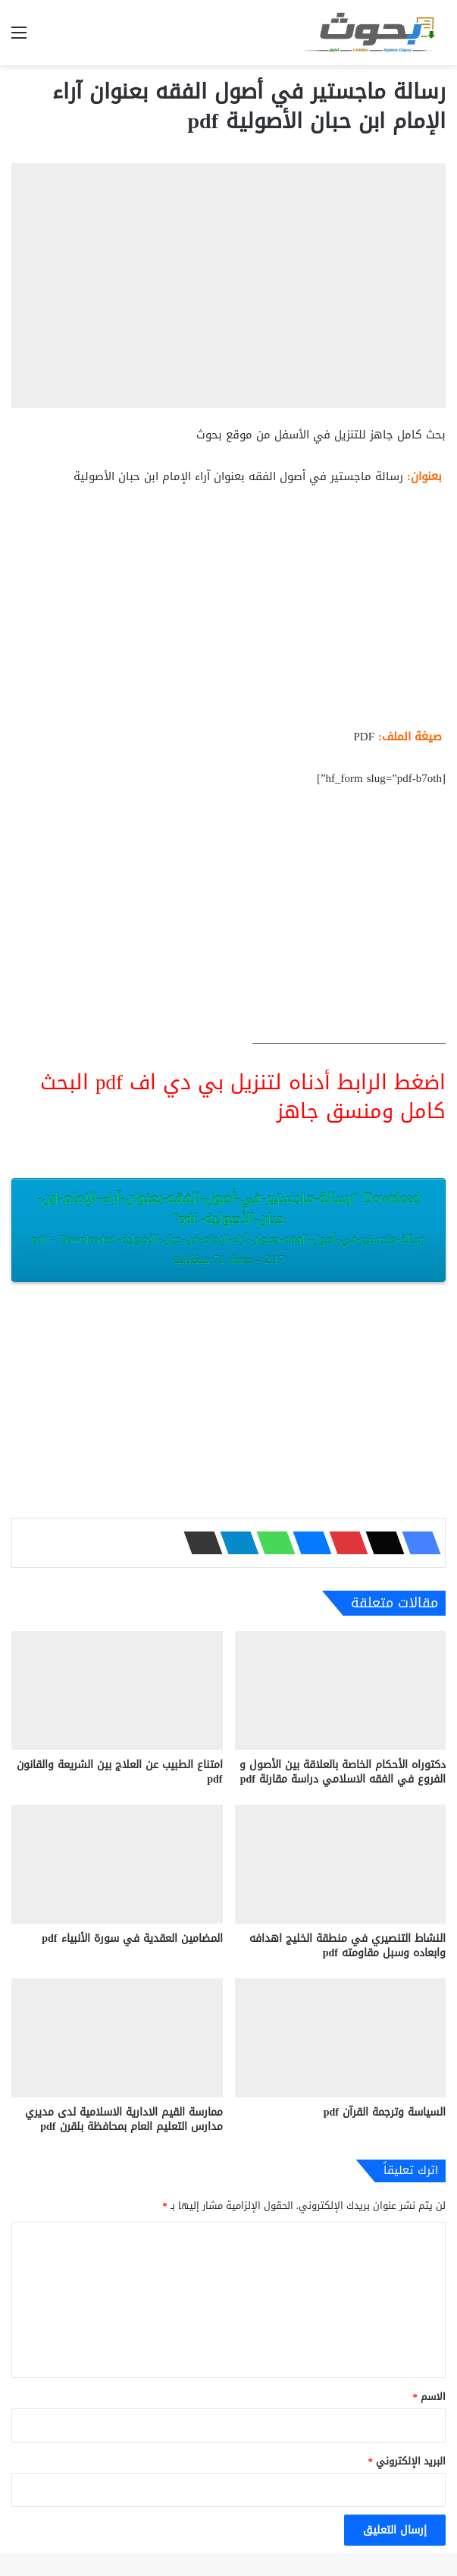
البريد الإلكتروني (407, 2461)
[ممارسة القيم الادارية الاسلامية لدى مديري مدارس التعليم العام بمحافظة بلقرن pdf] (117, 2037)
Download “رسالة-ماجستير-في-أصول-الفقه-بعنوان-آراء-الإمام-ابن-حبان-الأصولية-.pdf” (228, 1228)
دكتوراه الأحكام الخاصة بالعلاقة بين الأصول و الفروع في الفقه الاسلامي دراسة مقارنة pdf (342, 1772)
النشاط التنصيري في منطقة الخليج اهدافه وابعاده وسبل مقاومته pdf (347, 1945)
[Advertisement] (228, 613)
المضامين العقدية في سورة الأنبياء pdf (132, 1938)
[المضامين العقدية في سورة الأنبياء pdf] (117, 1864)
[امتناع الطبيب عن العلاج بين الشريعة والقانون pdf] (117, 1690)
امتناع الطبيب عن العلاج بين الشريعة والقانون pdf (120, 1772)
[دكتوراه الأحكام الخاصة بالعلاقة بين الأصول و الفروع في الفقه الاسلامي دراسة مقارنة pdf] (340, 1690)
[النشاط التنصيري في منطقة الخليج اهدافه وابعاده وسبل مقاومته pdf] (340, 1864)
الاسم (429, 2396)
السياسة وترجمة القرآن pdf (385, 2112)
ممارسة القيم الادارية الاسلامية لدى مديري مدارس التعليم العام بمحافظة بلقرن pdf (124, 2119)
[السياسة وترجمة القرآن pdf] (340, 2037)
